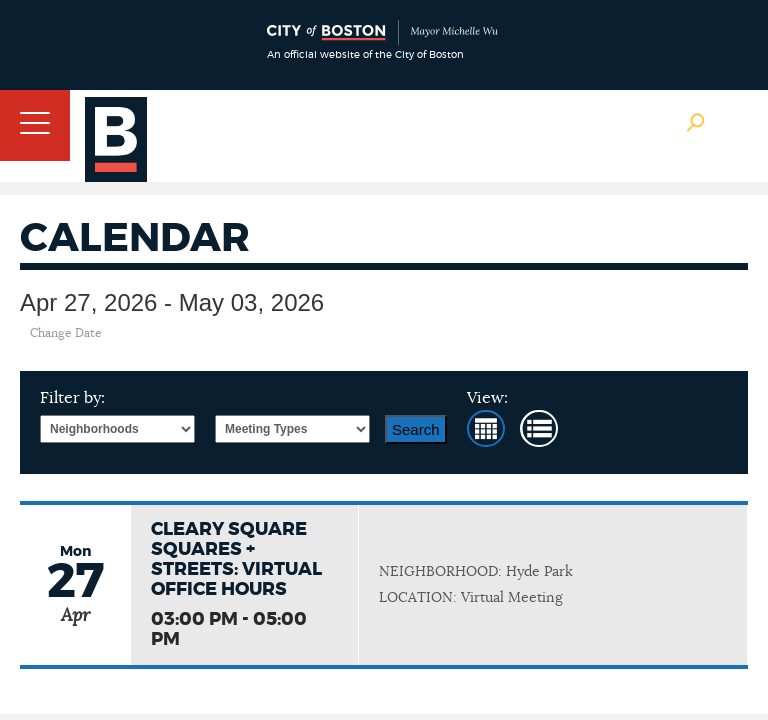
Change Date (66, 333)
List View (539, 428)
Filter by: (72, 398)
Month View (486, 428)
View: (487, 398)
